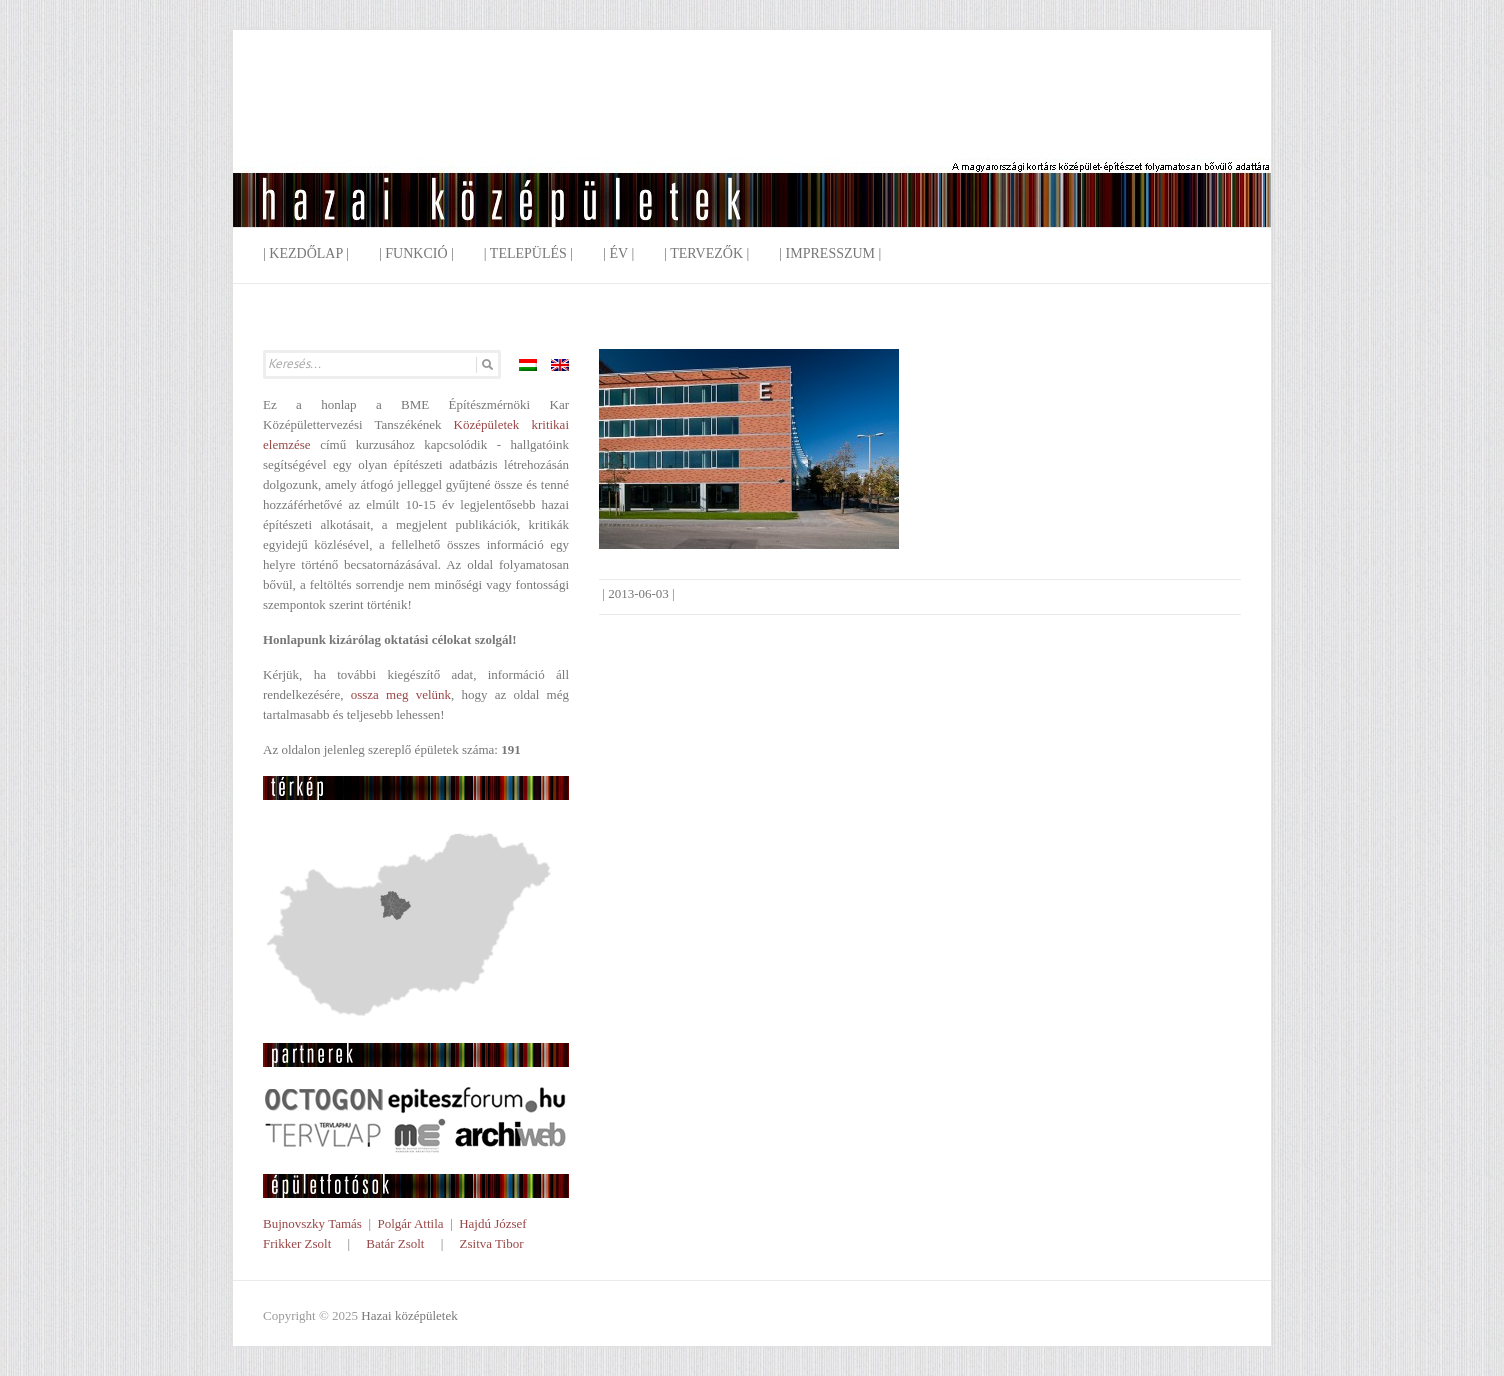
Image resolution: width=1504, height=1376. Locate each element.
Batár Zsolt (395, 1243)
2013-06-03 (638, 593)
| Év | (618, 253)
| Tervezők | (706, 253)
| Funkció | (416, 253)
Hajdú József (493, 1223)
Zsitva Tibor (492, 1243)
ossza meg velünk (401, 694)
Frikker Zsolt (297, 1243)
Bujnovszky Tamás (312, 1223)
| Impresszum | (830, 253)
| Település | (528, 253)
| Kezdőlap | (306, 253)
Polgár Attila (410, 1223)
